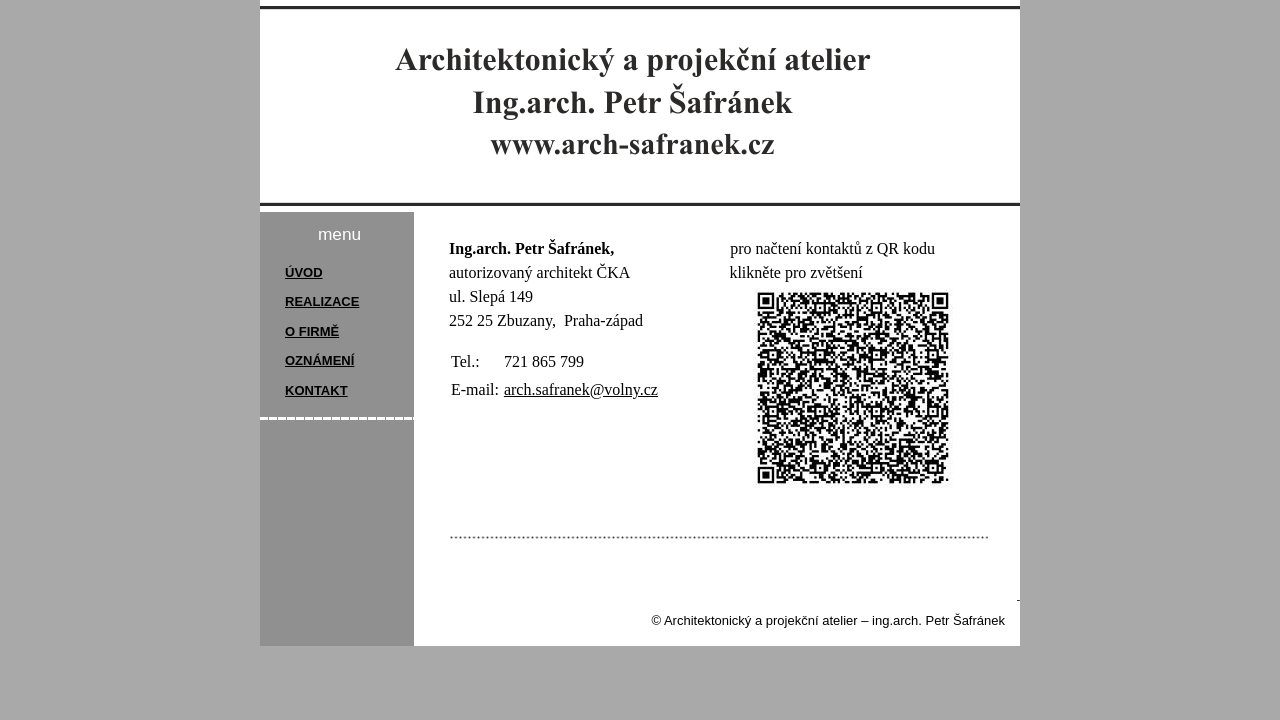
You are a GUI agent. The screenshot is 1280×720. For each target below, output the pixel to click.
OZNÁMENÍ (319, 360)
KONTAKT (316, 390)
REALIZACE (322, 301)
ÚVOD (304, 272)
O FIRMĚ (312, 331)
